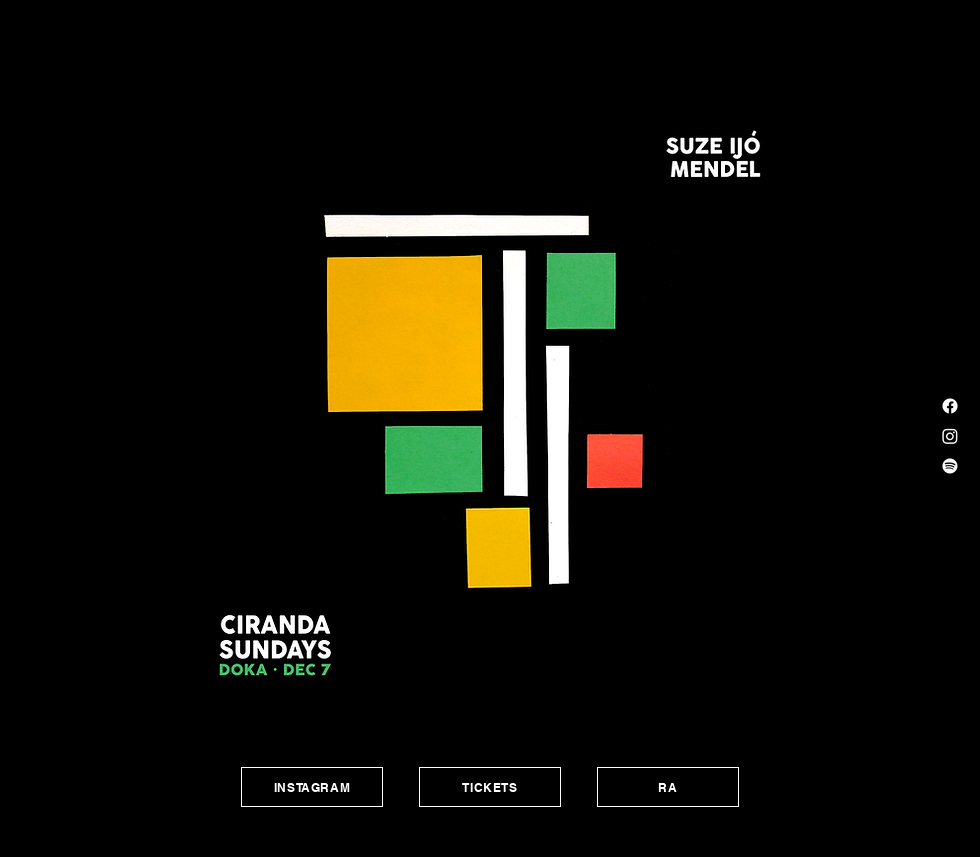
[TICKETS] (490, 787)
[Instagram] (950, 436)
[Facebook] (950, 406)
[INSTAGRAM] (312, 787)
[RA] (668, 787)
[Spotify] (950, 466)
